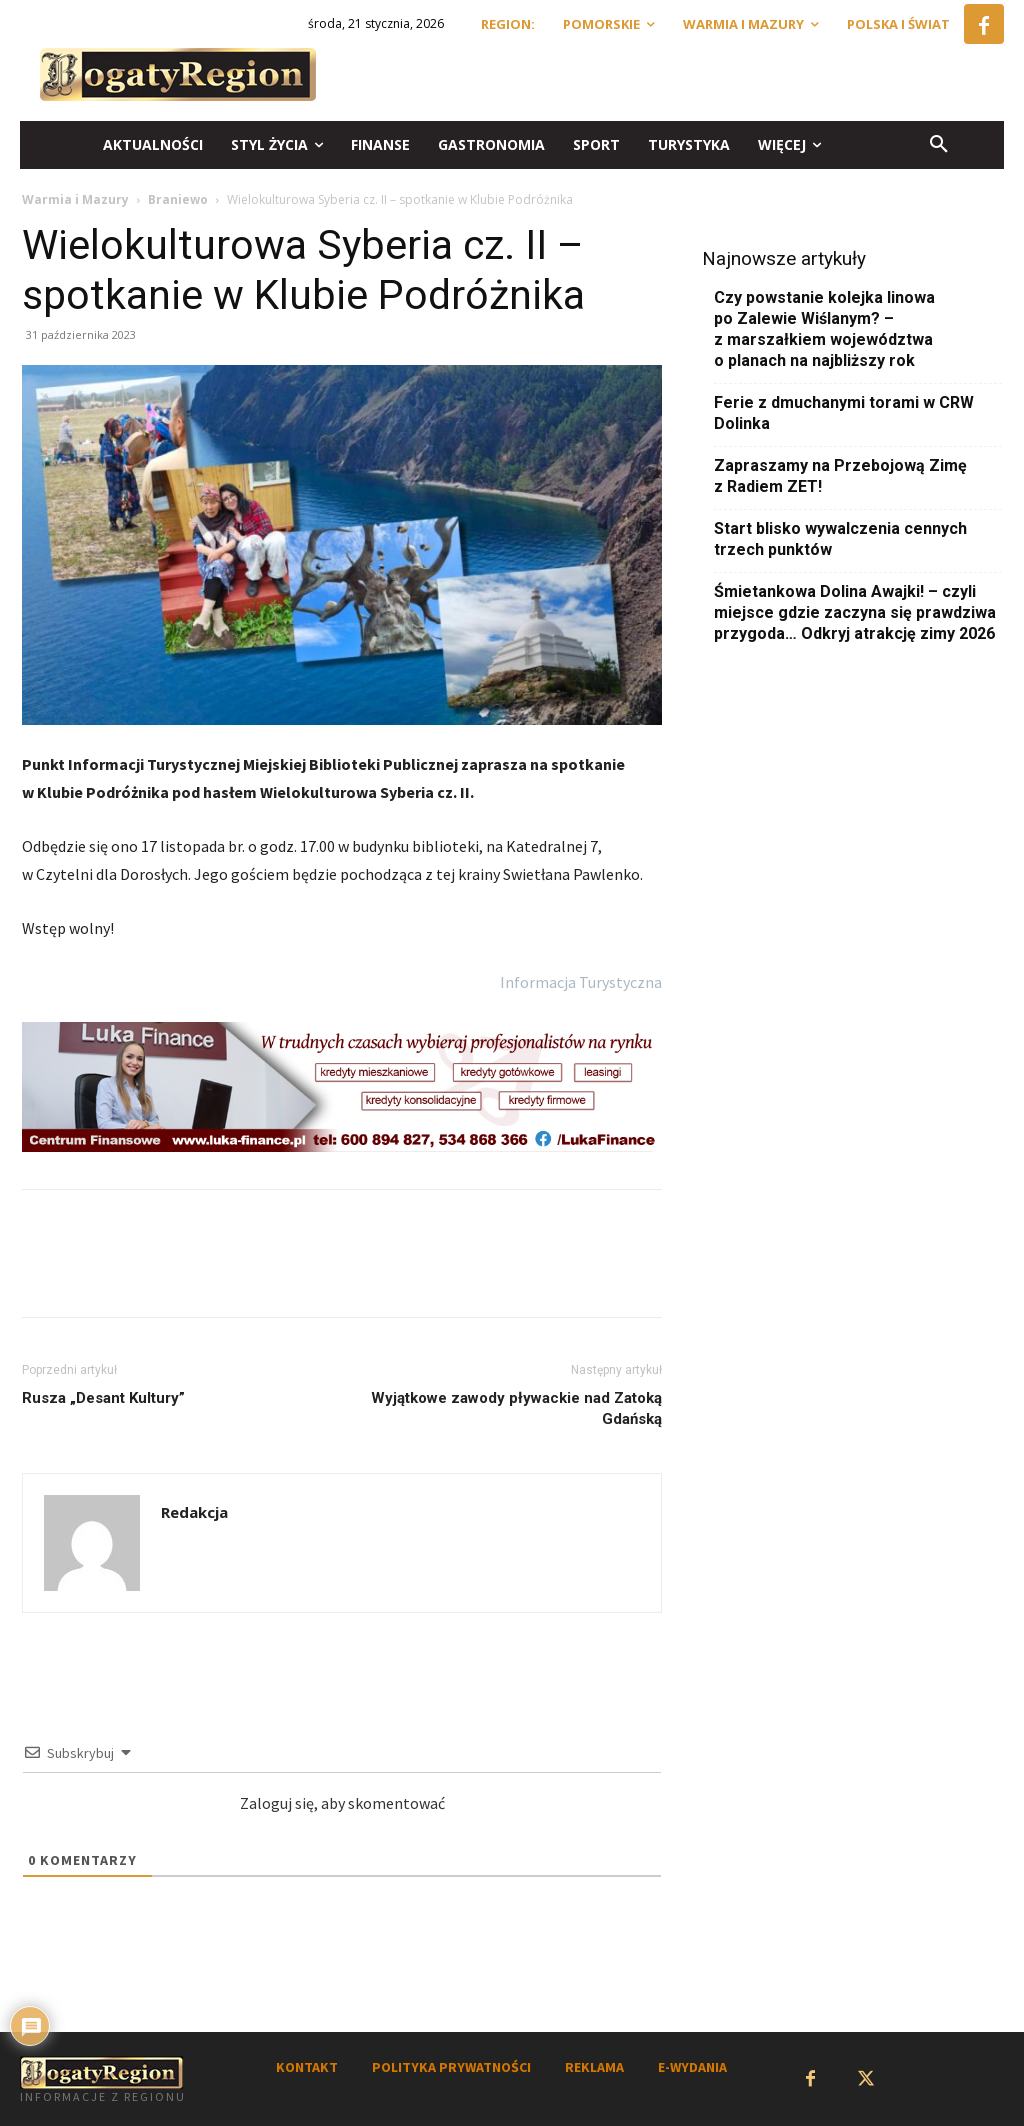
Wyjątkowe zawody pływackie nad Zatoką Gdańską (516, 1408)
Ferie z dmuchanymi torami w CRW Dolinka (844, 413)
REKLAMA (594, 2067)
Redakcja (194, 1512)
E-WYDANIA (692, 2067)
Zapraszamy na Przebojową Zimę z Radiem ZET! (840, 476)
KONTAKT (307, 2067)
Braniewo (178, 199)
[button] (939, 145)
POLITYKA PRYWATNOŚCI (451, 2067)
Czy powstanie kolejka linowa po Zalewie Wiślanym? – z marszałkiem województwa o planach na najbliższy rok (824, 329)
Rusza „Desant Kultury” (103, 1398)
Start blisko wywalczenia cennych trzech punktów (840, 539)
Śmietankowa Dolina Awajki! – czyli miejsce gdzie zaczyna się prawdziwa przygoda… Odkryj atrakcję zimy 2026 (855, 612)
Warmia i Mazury (75, 199)
